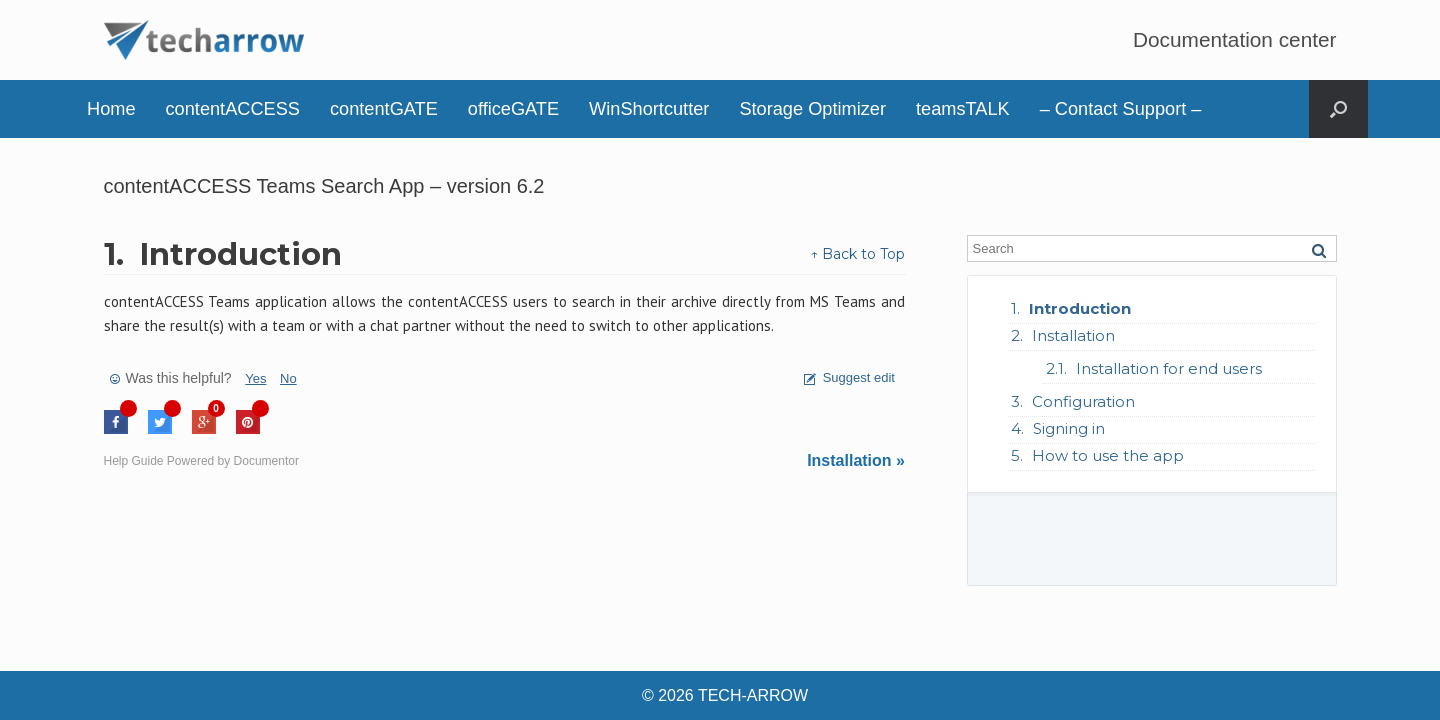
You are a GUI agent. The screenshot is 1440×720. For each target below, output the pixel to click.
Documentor (266, 461)
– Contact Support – (1121, 109)
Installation (1073, 335)
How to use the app (1108, 455)
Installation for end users (1169, 368)
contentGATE (384, 109)
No (288, 378)
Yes (255, 378)
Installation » (856, 460)
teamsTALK (963, 109)
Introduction (1080, 308)
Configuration (1083, 401)
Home (111, 109)
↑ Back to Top (857, 254)
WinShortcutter (649, 109)
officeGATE (513, 109)
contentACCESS (233, 109)
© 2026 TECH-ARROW (725, 695)
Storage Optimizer (812, 109)
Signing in (1069, 428)
